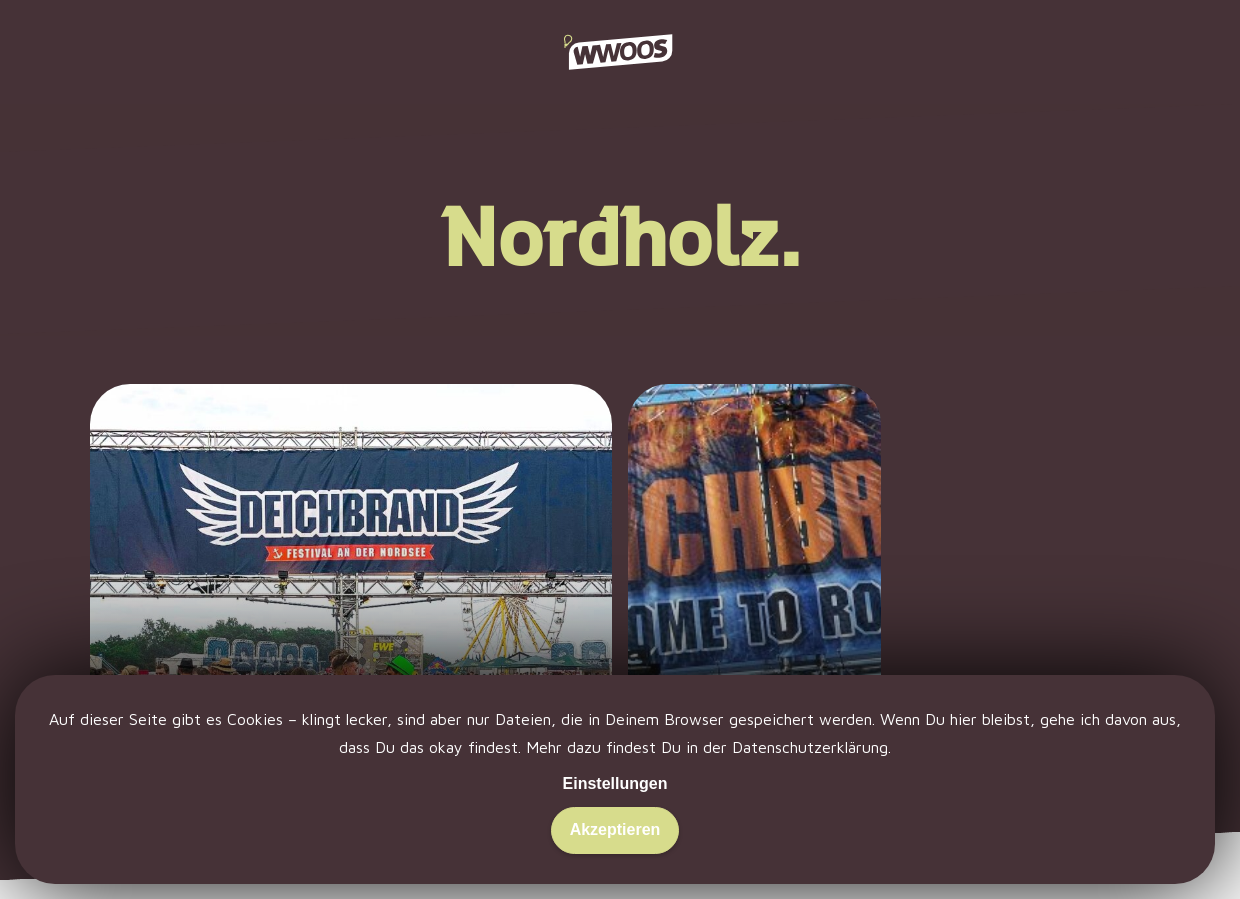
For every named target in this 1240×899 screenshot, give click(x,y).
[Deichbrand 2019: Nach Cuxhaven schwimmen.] (351, 609)
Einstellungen (615, 783)
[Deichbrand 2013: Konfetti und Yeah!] (754, 609)
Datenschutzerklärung (810, 747)
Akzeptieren (615, 829)
